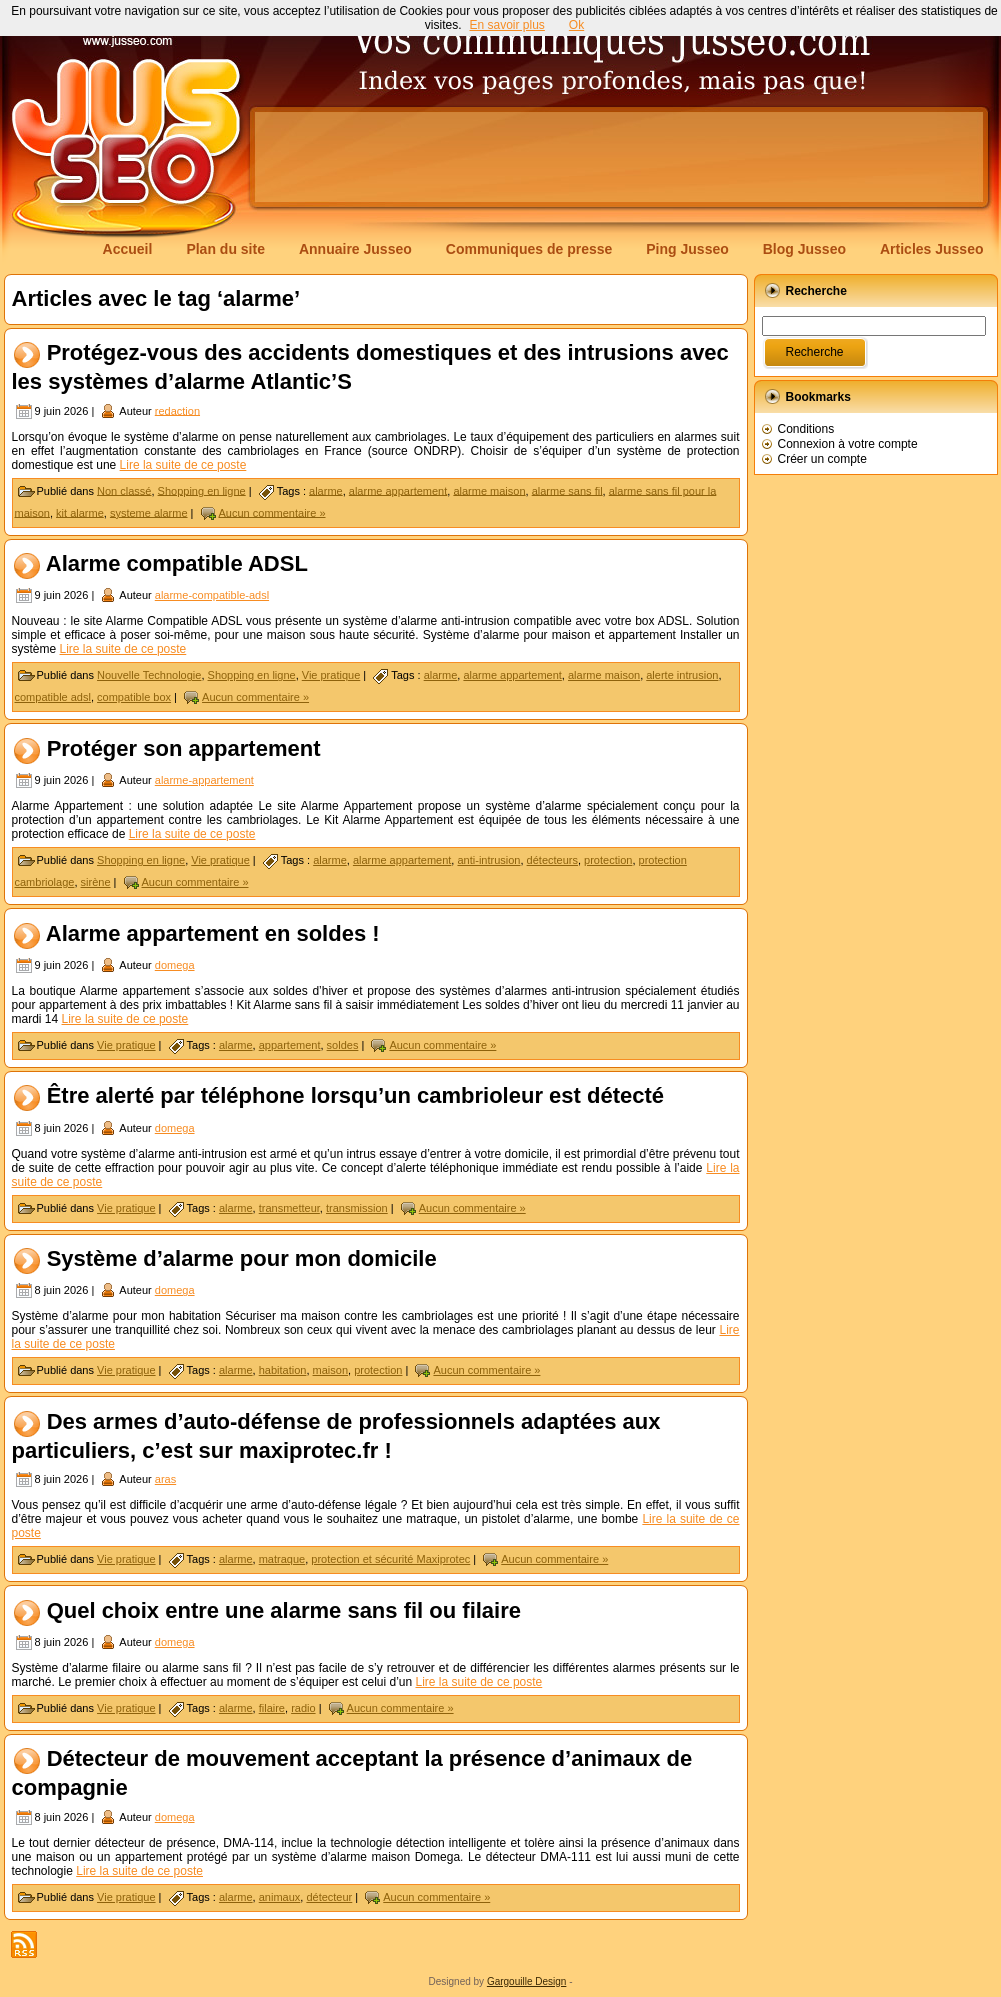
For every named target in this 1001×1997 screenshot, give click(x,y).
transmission (357, 1208)
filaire (272, 1708)
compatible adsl (53, 697)
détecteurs (552, 860)
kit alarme (80, 512)
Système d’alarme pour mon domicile (242, 1258)
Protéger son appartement (184, 748)
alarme (326, 490)
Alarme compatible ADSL (177, 563)
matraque (282, 1559)
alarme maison (489, 490)
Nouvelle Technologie (149, 675)
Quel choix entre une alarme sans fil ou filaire (284, 1610)
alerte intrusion (682, 675)
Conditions (806, 429)
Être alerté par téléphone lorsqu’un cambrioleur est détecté (355, 1096)
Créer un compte (822, 459)
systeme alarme (149, 512)
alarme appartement (398, 490)
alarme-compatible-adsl (212, 595)
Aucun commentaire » (272, 512)
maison (330, 1370)
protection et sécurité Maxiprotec (390, 1559)
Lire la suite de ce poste (183, 465)
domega (175, 965)
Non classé (124, 490)
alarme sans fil (567, 490)
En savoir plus (506, 25)
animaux (280, 1897)
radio (303, 1708)
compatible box (134, 697)
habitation (283, 1370)
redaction (177, 410)
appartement (290, 1045)
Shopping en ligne (202, 490)
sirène (96, 882)
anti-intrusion (488, 860)
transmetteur (289, 1208)
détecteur (329, 1897)
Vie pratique (331, 675)
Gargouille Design (527, 1981)
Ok (576, 25)
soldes (343, 1045)
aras (165, 1479)
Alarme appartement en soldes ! (213, 933)
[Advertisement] (619, 157)
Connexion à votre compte (848, 444)
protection (608, 860)
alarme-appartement (204, 780)
